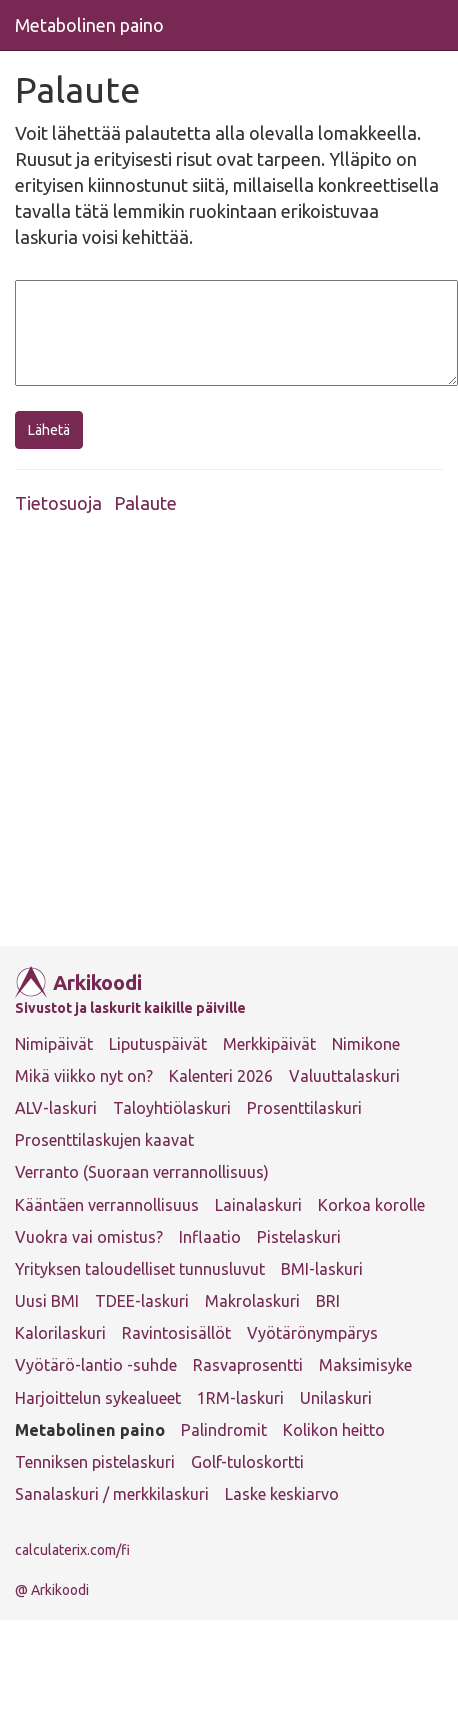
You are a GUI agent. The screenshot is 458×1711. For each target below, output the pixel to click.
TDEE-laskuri (142, 1301)
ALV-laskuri (56, 1108)
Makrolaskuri (252, 1301)
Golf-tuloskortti (247, 1462)
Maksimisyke (365, 1365)
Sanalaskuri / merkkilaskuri (112, 1494)
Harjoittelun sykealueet (98, 1398)
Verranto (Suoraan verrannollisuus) (142, 1172)
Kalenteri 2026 (221, 1076)
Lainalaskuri (258, 1205)
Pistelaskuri (299, 1237)
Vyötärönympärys (312, 1333)
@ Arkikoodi (52, 1590)
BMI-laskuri (322, 1269)
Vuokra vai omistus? (89, 1237)
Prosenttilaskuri (304, 1108)
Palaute (145, 503)
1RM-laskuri (240, 1398)
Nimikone (366, 1044)
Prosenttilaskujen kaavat (104, 1140)
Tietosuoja (58, 503)
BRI (328, 1301)
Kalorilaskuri (60, 1333)
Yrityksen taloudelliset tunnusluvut (140, 1269)
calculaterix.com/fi (72, 1550)
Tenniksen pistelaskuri (95, 1462)
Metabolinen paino (89, 25)
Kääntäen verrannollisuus (107, 1205)
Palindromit (224, 1430)
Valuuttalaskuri (344, 1076)
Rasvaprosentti (248, 1365)
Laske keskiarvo (282, 1494)
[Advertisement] (200, 736)
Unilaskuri (336, 1398)
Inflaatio (210, 1237)
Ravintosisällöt (176, 1333)
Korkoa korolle (371, 1205)
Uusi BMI (47, 1301)
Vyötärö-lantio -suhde (96, 1365)
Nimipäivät (54, 1044)
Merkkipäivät (269, 1044)
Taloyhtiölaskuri (172, 1108)
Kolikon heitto (334, 1430)
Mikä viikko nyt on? (84, 1076)
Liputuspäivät (158, 1044)
